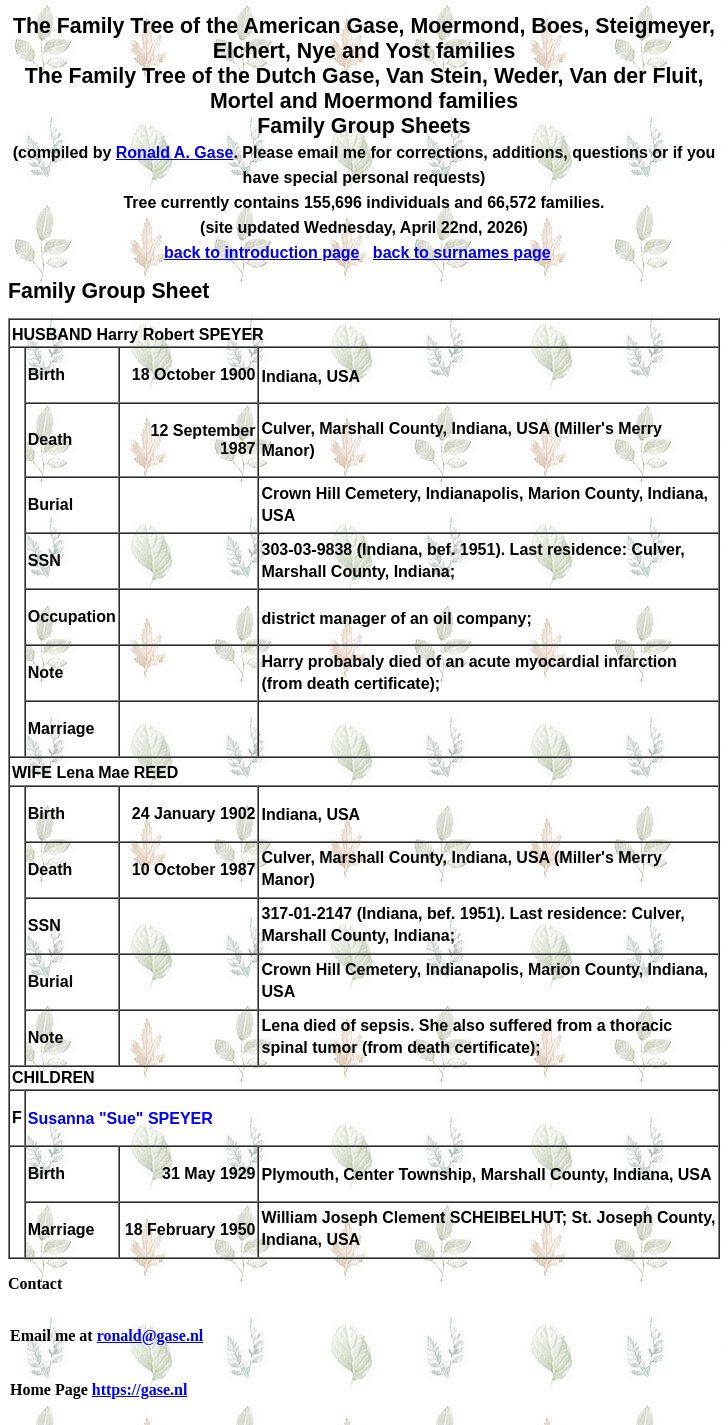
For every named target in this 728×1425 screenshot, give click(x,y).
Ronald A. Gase (175, 152)
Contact (35, 1283)
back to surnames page (462, 252)
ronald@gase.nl (150, 1335)
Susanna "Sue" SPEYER (120, 1119)
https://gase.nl (140, 1389)
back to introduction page (262, 252)
